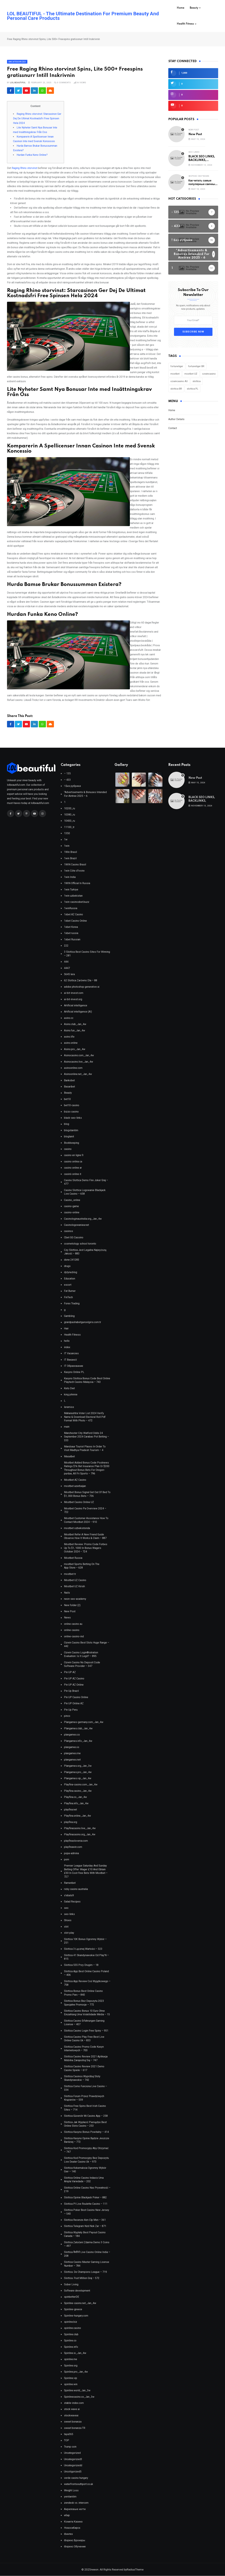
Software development (77, 2290)
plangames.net (72, 1759)
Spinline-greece (73, 2309)
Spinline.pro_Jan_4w (76, 2371)
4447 (67, 968)
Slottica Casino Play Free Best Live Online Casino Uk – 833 (84, 2038)
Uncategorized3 (73, 2459)
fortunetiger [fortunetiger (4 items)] (176, 366)
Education (69, 1278)
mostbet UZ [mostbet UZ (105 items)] (190, 373)
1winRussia (70, 908)
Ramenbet (70, 1882)
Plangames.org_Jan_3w (78, 1765)
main (66, 1426)
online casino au (73, 1623)
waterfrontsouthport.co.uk (78, 2484)
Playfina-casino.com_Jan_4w (80, 1784)
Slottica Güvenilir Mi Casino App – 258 (86, 2115)
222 (66, 945)
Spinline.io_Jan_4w (75, 2353)
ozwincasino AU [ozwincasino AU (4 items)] (179, 381)
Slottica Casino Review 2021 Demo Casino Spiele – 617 (84, 2068)
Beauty (194, 8)
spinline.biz (70, 2321)
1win (66, 845)
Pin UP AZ (70, 1672)
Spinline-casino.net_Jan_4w (80, 2303)
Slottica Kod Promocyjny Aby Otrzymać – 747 (86, 2150)
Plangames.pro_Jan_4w (78, 1772)
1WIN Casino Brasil (75, 864)
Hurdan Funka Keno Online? (32, 154)
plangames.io (71, 1747)
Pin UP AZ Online (74, 1684)
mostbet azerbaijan (75, 1486)
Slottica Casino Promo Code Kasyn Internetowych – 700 (84, 2048)
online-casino (71, 1630)
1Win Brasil (70, 852)
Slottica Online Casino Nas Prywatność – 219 (87, 2189)
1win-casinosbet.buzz (76, 901)
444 (66, 961)
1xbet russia (71, 933)
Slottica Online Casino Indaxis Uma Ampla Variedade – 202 (84, 2179)
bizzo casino (71, 1111)
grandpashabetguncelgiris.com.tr (82, 1322)
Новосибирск (72, 2527)
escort (67, 1284)
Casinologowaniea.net (76, 1224)
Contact (172, 428)
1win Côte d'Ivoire (74, 870)
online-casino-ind (74, 1636)
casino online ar (73, 1167)
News (67, 1617)
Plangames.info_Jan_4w (78, 1740)
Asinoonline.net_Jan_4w (78, 1074)
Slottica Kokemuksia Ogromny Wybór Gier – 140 (85, 2169)
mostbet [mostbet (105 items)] (175, 373)
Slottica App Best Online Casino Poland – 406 (86, 1973)
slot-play (69, 1932)
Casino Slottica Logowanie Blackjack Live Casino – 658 (85, 1192)
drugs (67, 1266)
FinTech (68, 1297)
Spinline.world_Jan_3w (77, 2390)
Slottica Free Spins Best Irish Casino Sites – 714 (85, 2107)
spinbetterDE (71, 2296)
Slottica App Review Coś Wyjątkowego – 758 (87, 1983)
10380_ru (69, 814)
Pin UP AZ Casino (74, 1678)
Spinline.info (71, 2346)
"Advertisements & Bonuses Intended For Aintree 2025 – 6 (85, 794)
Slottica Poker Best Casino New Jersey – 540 (86, 2211)
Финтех (68, 2534)
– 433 (67, 779)
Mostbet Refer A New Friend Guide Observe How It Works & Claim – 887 (85, 1536)
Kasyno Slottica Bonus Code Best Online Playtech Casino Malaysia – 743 (87, 1380)
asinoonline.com (73, 1067)
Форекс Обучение (199, 176)
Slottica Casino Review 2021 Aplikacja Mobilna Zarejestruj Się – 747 (86, 2058)
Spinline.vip (70, 2378)
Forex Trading (72, 1303)
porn (66, 1859)
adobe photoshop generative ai (81, 986)
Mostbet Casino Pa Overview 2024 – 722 (85, 1510)
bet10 (67, 1099)
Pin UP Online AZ (74, 1703)
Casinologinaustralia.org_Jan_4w (83, 1218)
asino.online (71, 1042)
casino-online (71, 1212)
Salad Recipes (72, 1901)
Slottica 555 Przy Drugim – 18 (81, 1965)
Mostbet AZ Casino (75, 1479)
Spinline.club (71, 2334)
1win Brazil (70, 858)
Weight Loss (71, 2490)
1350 (67, 833)
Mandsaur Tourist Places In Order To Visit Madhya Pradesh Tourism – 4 (85, 1448)
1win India (70, 877)
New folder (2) (72, 1605)
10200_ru (69, 808)
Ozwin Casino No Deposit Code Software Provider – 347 (82, 1664)
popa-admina (71, 1853)
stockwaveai (71, 2415)
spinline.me (70, 2359)
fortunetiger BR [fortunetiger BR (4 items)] (196, 366)
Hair (66, 1328)
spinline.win (70, 2384)
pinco (67, 1715)
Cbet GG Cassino (73, 1237)
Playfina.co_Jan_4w (75, 1797)
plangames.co (72, 1734)
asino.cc (68, 1018)
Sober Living (71, 2284)
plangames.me (72, 1753)
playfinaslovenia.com (76, 1840)
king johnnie (70, 1394)
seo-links (194, 152)
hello (67, 1341)
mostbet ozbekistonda (77, 1528)
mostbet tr (70, 1574)
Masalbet (69, 1456)
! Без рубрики (72, 786)
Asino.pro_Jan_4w (74, 1049)
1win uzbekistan (73, 895)
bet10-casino (71, 1105)
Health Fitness (185, 24)
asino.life (69, 1036)
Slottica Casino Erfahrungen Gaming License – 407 (84, 2022)
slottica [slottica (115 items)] (197, 381)
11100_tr (69, 827)
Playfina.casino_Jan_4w (78, 1790)
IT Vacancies (71, 1353)
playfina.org (70, 1822)
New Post (194, 130)
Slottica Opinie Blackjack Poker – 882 (85, 2197)
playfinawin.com (73, 1846)
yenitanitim (70, 2496)
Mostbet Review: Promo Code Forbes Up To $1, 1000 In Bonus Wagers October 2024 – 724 (85, 1548)
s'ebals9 (69, 1895)
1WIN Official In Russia (77, 883)
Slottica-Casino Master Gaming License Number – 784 (86, 2263)
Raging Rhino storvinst (24, 168)
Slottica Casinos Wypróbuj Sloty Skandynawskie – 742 (82, 2078)
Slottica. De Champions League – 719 (85, 2271)
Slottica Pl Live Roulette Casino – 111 (85, 2203)
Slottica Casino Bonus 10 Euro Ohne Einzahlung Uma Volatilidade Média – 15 (87, 2012)
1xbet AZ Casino (73, 914)
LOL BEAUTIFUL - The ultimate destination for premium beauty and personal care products (83, 15)
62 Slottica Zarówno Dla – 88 (80, 980)
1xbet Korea (71, 926)
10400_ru (69, 820)
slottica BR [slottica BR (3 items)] (176, 388)
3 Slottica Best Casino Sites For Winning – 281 (87, 953)
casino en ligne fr (74, 1155)
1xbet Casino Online (75, 920)
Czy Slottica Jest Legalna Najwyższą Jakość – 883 (85, 1251)
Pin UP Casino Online (76, 1697)
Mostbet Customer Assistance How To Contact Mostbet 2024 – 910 (86, 1520)
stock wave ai (72, 2409)
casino (68, 1149)
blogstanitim (71, 1130)
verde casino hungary (76, 2477)
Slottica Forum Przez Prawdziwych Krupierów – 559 (84, 2098)
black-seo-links (73, 1117)
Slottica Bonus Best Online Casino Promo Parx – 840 (83, 1992)
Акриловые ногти (75, 2509)
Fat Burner (70, 1290)
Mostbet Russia (73, 1557)
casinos (68, 1231)
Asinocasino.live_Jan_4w (78, 1061)
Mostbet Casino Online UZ (79, 1502)
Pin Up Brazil (71, 1691)
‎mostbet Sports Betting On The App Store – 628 (81, 1566)
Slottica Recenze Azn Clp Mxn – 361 (85, 2219)
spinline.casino (72, 2328)
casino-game (71, 1206)
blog (66, 1124)
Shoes (67, 1920)
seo (66, 1907)
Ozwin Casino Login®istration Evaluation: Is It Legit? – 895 (81, 1654)
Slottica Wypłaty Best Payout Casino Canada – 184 (85, 2234)
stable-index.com (74, 2402)
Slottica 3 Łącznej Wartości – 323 (83, 1948)
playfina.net (70, 1809)
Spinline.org (70, 2365)
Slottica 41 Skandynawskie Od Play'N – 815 (86, 1957)
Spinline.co (70, 2340)
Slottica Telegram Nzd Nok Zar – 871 (85, 2226)
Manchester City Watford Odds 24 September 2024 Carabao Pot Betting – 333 (86, 1436)
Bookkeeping (71, 1142)
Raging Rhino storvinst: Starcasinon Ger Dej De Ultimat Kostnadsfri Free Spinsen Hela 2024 (37, 118)
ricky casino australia (76, 1889)
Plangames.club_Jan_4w (78, 1728)
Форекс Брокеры (74, 2540)
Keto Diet (69, 1388)
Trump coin (70, 2446)
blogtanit (69, 1136)
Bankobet (69, 1080)
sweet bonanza (72, 2421)
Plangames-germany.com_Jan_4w (83, 1722)
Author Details (176, 419)
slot (66, 1926)
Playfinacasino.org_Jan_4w (79, 1834)
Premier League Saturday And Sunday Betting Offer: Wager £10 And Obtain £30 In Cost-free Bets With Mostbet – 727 (86, 1871)
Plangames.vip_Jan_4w (77, 1778)
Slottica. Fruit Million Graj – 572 (81, 2278)
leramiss (69, 1407)
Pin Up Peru (71, 1709)
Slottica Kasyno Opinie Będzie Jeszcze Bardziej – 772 (86, 2140)
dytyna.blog (70, 1272)
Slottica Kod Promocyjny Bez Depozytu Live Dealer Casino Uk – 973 (86, 2159)
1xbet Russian (72, 939)
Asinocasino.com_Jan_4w (79, 1055)
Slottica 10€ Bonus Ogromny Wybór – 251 (85, 1941)
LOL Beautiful (18, 82)
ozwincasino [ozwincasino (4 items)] (209, 373)
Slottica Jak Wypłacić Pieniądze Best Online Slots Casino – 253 (85, 2124)
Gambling (69, 1316)
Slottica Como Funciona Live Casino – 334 (85, 2088)
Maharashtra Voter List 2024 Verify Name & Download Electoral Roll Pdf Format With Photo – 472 (85, 1417)
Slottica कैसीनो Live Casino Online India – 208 (87, 2254)
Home (180, 8)
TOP (66, 2440)
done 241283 (71, 1259)
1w (65, 839)
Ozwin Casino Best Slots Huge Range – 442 (86, 1644)
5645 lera (69, 974)
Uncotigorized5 (72, 2471)
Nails (67, 1592)
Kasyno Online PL (74, 1372)
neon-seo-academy (75, 1598)
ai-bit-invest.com (73, 992)
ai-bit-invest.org (73, 999)
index (67, 1347)
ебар (67, 2515)
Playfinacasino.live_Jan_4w (80, 1828)
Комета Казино (73, 2521)
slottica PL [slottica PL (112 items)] (192, 388)
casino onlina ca (73, 1161)
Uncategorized (72, 2452)
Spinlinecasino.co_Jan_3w (79, 2396)
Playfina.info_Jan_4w (76, 1803)
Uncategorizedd (73, 2465)
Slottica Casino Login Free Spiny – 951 (86, 2030)
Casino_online (72, 1200)
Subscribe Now (193, 331)
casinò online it (72, 1174)
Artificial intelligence (75, 1005)
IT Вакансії (70, 1359)
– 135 (67, 773)
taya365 (68, 2434)
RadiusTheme (135, 2569)
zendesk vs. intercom (76, 2502)
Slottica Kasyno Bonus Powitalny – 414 (86, 2131)
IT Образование (73, 1365)
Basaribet (69, 1086)
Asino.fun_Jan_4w (74, 1030)
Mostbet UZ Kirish (74, 1586)
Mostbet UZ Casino (75, 1580)
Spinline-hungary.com (76, 2315)
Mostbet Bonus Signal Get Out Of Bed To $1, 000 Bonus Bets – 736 (87, 1494)
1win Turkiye (71, 889)
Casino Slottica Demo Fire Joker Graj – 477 (86, 1182)
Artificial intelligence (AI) (78, 1011)
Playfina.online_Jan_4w (77, 1815)
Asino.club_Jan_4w (75, 1024)
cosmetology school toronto (80, 1243)
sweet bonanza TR (74, 2428)
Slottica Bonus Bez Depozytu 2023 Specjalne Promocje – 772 (84, 2002)
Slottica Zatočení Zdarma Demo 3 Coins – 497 (86, 2244)
